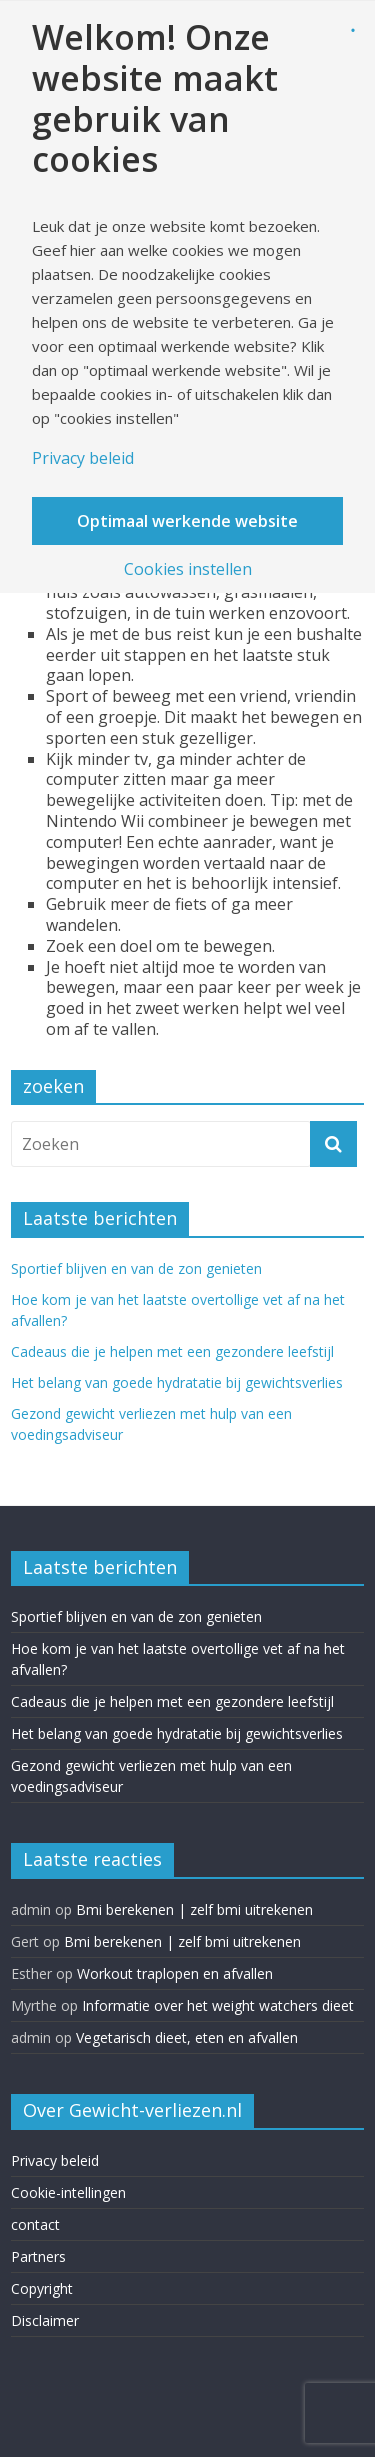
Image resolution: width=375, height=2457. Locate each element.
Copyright (42, 2288)
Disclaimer (45, 2320)
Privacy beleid (55, 2160)
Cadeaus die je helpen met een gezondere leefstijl (172, 1351)
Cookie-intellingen (68, 2192)
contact (35, 2224)
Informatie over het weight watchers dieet (218, 2005)
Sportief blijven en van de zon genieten (136, 1268)
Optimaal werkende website (187, 521)
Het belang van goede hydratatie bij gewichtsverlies (177, 1382)
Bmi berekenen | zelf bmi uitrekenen (194, 1909)
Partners (38, 2256)
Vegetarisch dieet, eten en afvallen (187, 2037)
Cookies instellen (188, 569)
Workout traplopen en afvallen (175, 1973)
